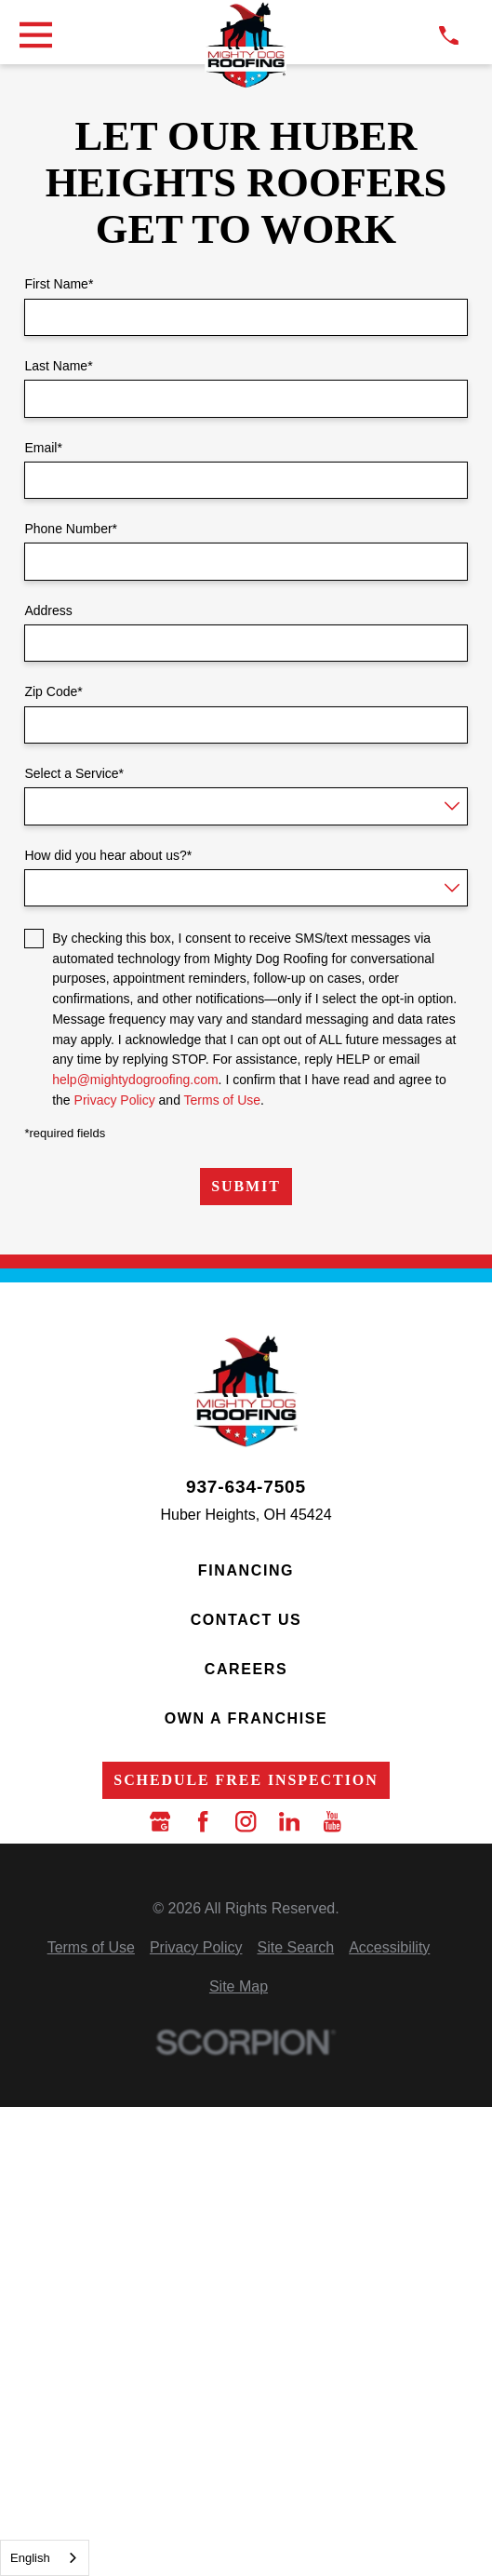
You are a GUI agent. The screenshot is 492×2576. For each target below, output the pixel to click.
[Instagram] (245, 1821)
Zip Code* (53, 691)
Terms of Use (222, 1100)
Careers (246, 1669)
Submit (246, 1186)
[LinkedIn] (289, 1821)
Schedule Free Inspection (245, 1780)
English (30, 2558)
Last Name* (58, 365)
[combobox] (44, 2558)
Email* (42, 447)
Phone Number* (70, 528)
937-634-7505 (246, 1487)
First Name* (58, 283)
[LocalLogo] (246, 45)
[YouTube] (332, 1821)
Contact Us (246, 1620)
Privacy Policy (114, 1100)
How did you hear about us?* (108, 855)
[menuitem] (91, 1948)
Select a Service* (74, 773)
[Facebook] (203, 1821)
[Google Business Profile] (160, 1821)
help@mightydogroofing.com (135, 1079)
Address (48, 610)
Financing (246, 1570)
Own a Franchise (246, 1718)
